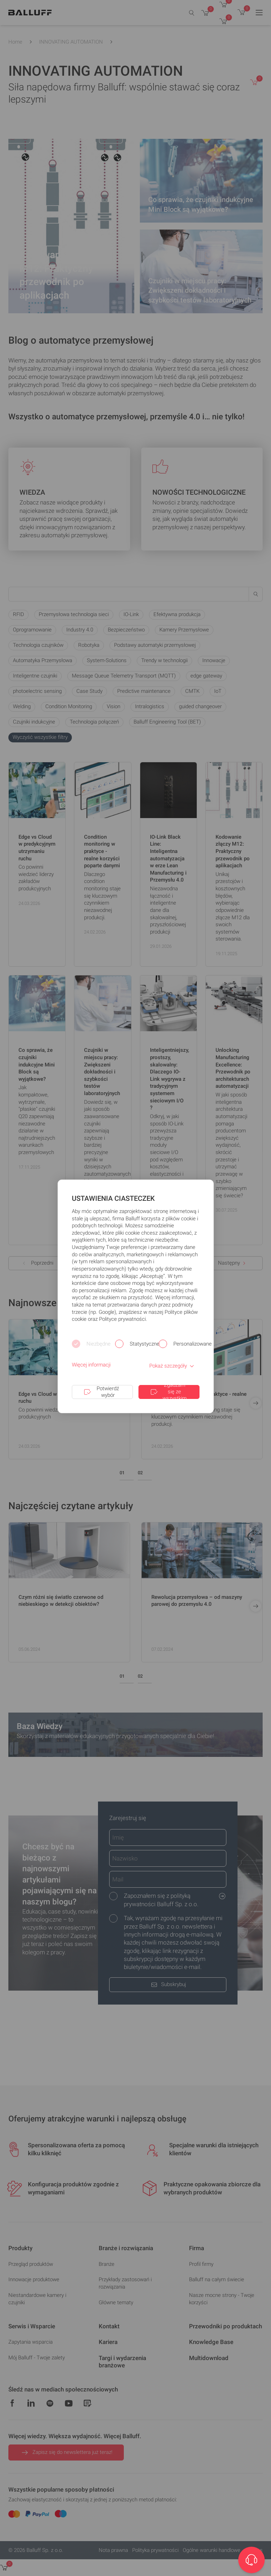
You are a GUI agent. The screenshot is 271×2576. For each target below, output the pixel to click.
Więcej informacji (91, 1365)
